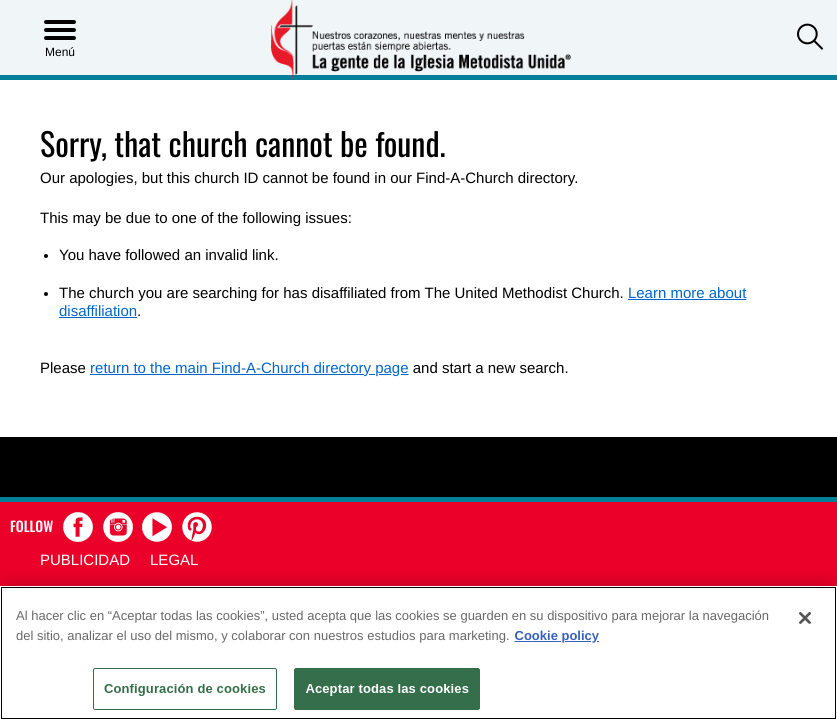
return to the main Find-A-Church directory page (249, 368)
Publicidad (85, 560)
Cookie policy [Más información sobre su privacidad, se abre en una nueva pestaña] (557, 635)
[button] (810, 39)
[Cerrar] (805, 618)
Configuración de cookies (185, 688)
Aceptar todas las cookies (387, 688)
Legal (174, 560)
